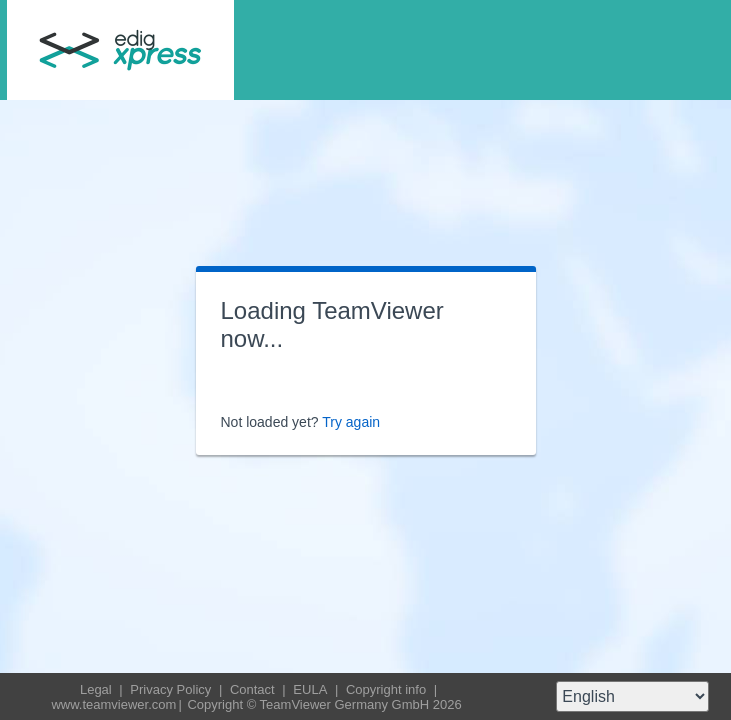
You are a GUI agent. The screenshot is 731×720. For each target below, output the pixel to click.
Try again (351, 422)
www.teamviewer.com (113, 704)
